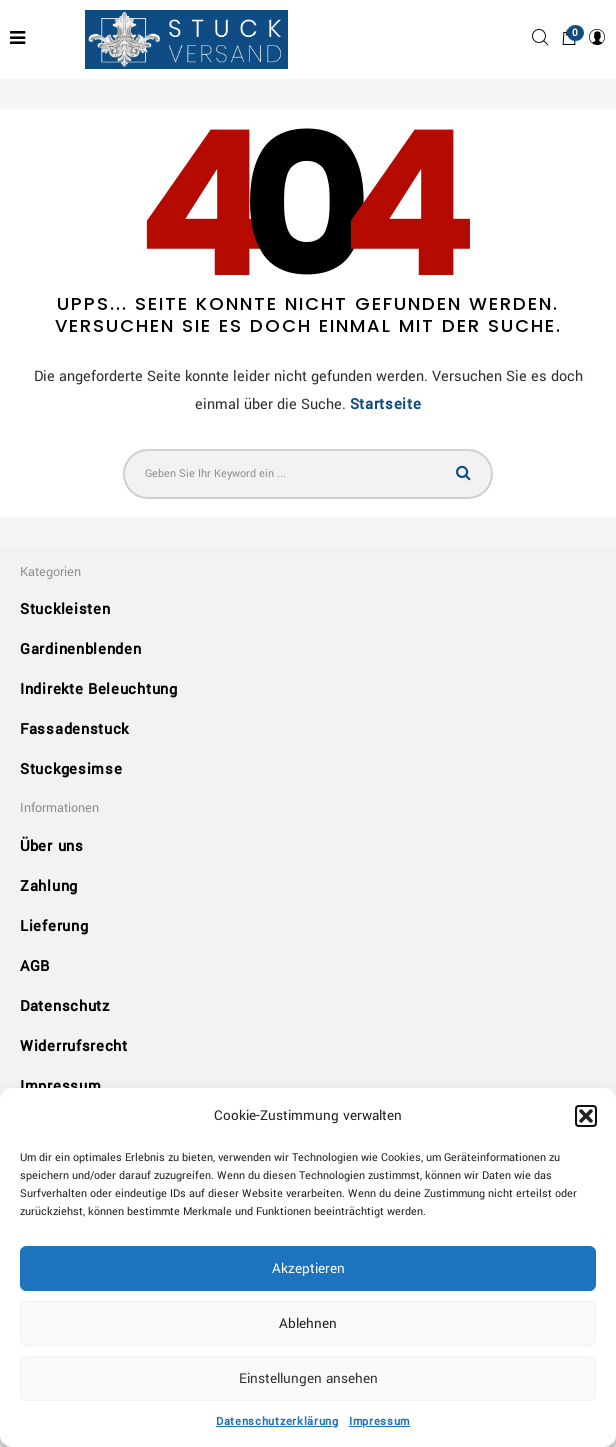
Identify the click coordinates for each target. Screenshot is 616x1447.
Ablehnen (308, 1323)
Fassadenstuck (74, 729)
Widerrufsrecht (74, 1046)
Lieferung (54, 926)
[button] (586, 1116)
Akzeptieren (308, 1268)
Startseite (386, 404)
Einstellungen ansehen (308, 1378)
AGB (35, 966)
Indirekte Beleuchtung (99, 689)
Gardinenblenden (81, 649)
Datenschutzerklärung (277, 1421)
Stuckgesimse (71, 769)
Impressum (379, 1421)
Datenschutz (65, 1006)
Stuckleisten (65, 609)
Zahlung (49, 886)
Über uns (52, 846)
